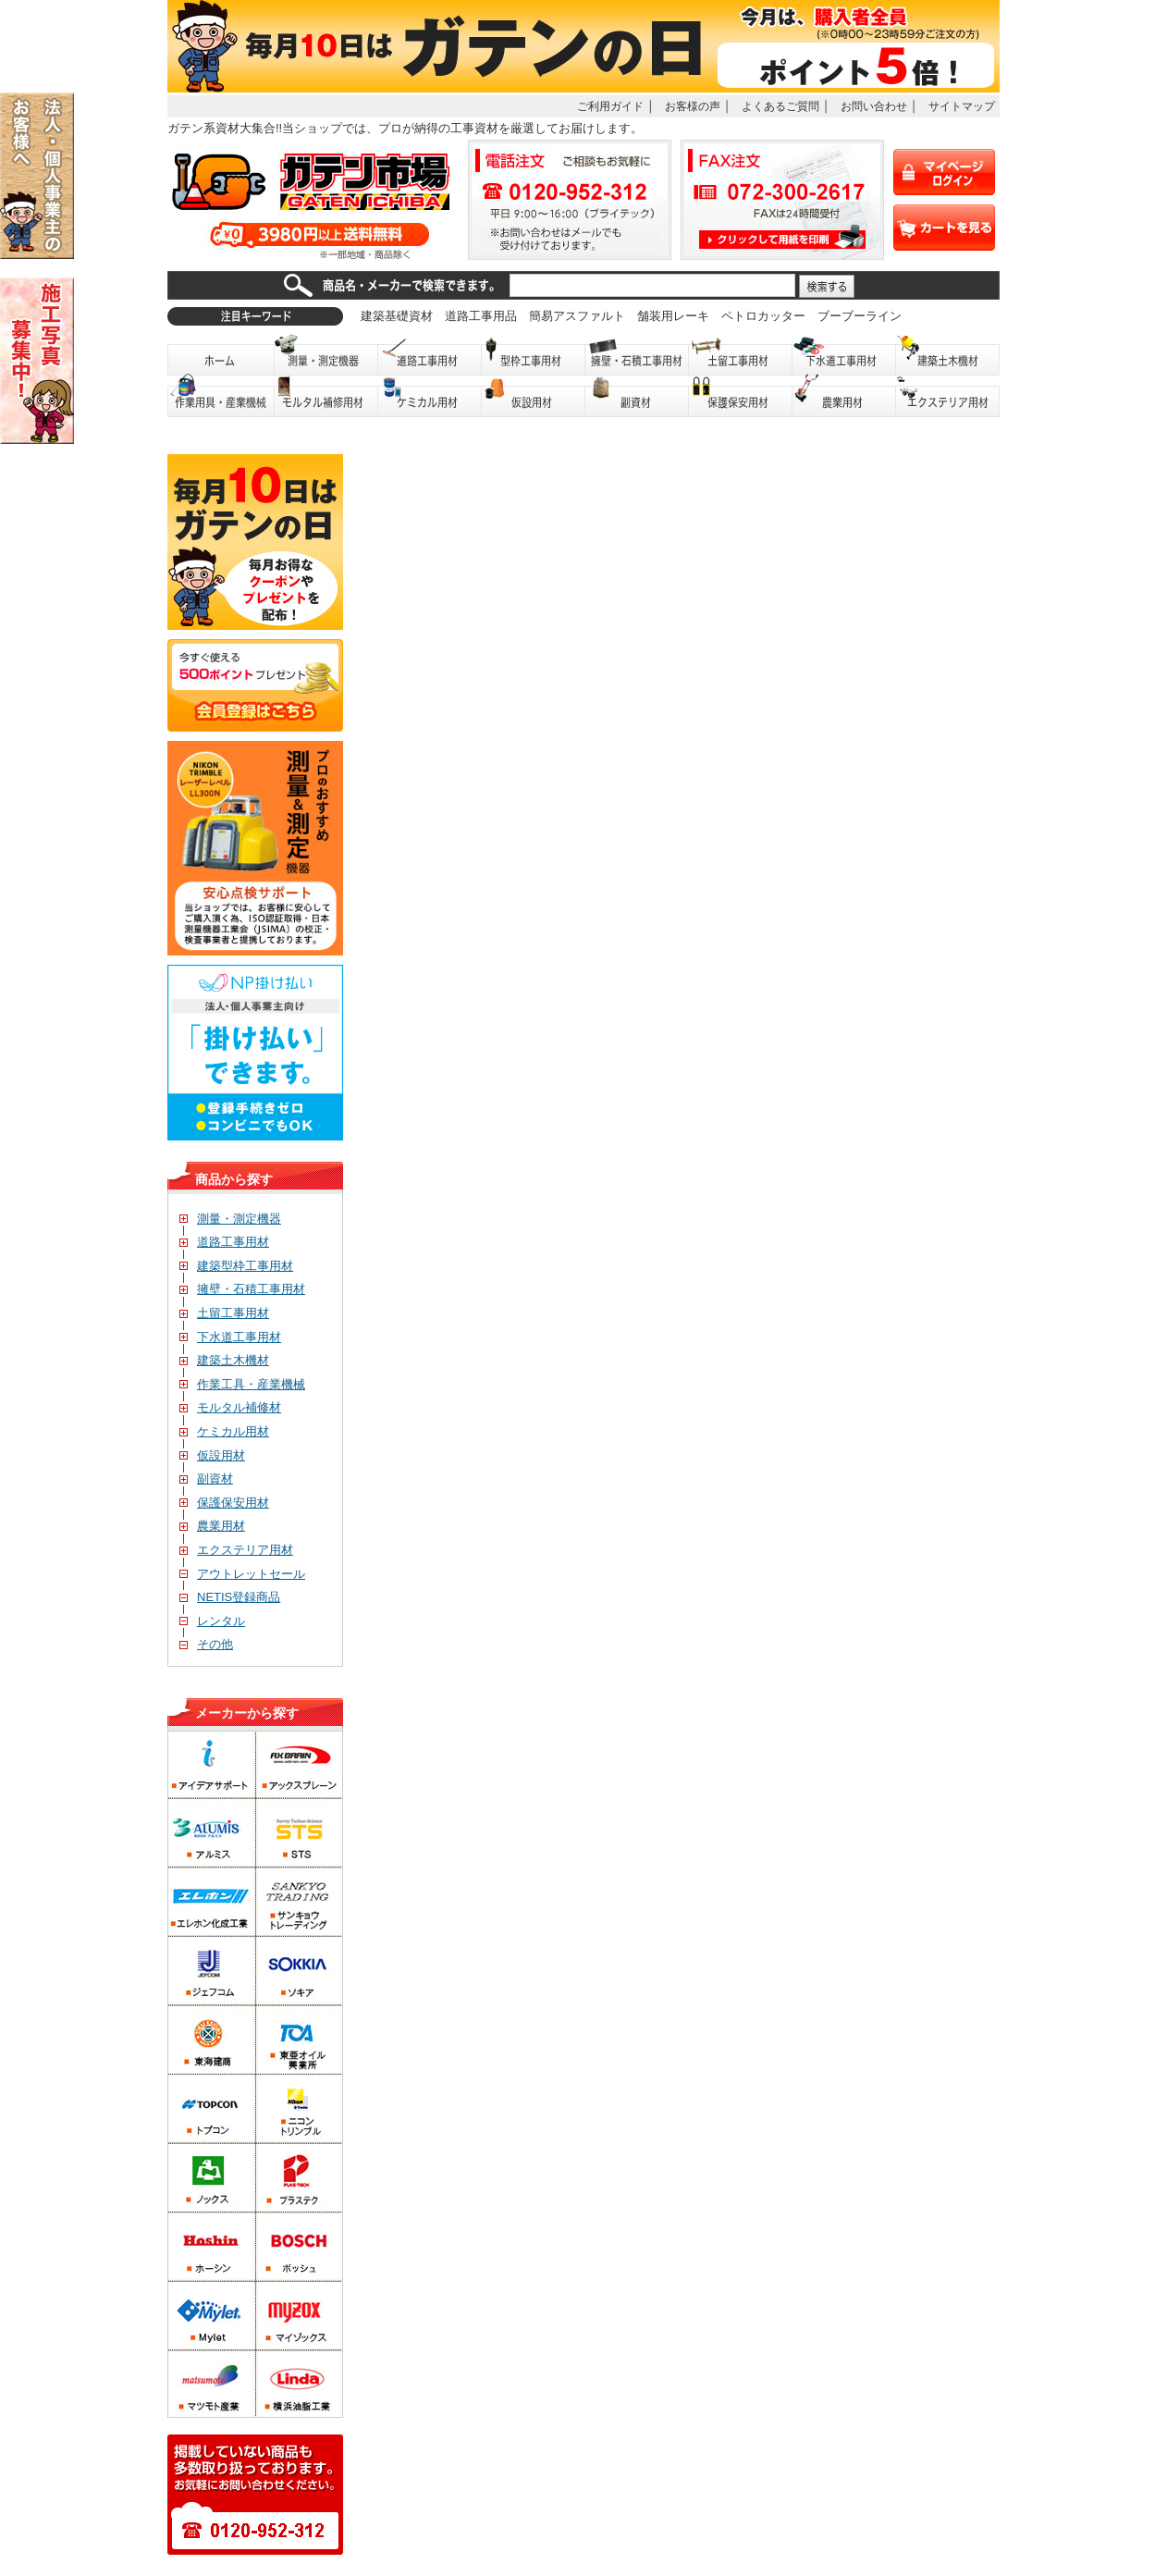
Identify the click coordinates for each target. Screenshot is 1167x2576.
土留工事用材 (740, 355)
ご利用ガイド (610, 106)
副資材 (637, 396)
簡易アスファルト (577, 316)
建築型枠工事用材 (236, 1266)
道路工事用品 (481, 316)
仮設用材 (533, 396)
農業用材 (844, 396)
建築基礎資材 (397, 316)
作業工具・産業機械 (242, 1384)
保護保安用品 (740, 396)
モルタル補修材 (230, 1407)
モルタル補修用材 (326, 396)
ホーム (221, 355)
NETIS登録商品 (229, 1597)
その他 (206, 1644)
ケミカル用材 (430, 396)
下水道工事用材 (844, 355)
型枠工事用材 (533, 355)
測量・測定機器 (326, 355)
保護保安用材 (224, 1503)
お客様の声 (692, 106)
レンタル (212, 1621)
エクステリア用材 (948, 396)
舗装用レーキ (673, 316)
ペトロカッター (763, 316)
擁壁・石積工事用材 (637, 355)
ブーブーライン (859, 316)
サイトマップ (961, 106)
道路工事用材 (430, 355)
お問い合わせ (874, 106)
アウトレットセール (242, 1574)
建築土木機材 (948, 355)
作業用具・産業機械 (221, 396)
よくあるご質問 (780, 106)
